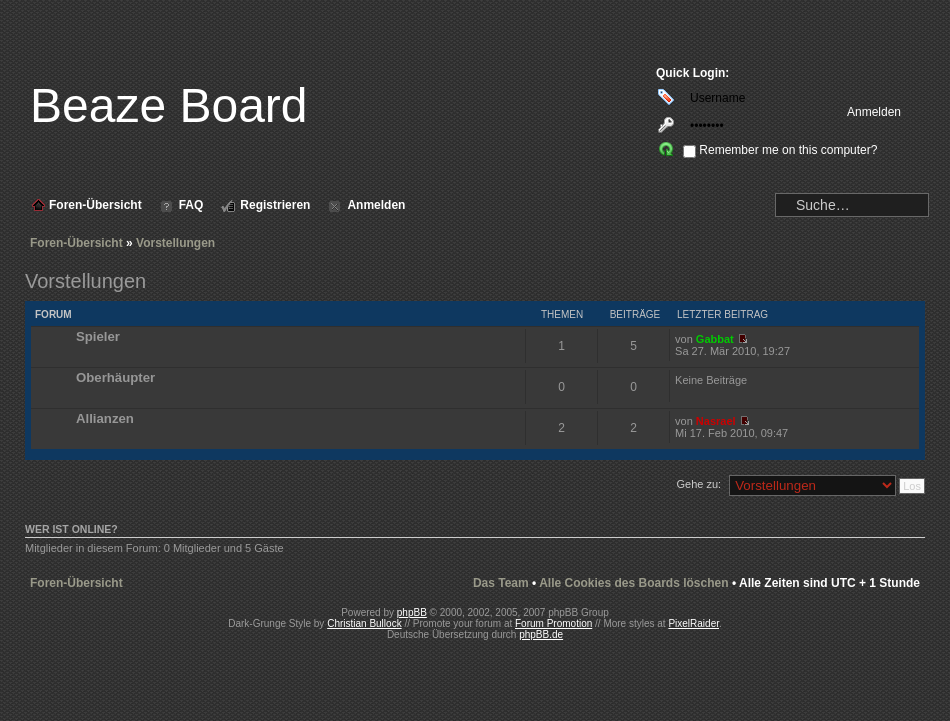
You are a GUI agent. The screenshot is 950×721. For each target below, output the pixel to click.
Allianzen (105, 418)
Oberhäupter (115, 377)
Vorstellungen (175, 243)
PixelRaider (693, 623)
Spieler (98, 336)
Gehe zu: (698, 484)
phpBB (412, 612)
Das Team (501, 583)
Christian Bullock (364, 623)
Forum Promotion (553, 623)
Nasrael (716, 421)
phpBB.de (541, 634)
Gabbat (715, 339)
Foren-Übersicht (76, 243)
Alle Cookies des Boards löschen (633, 583)
